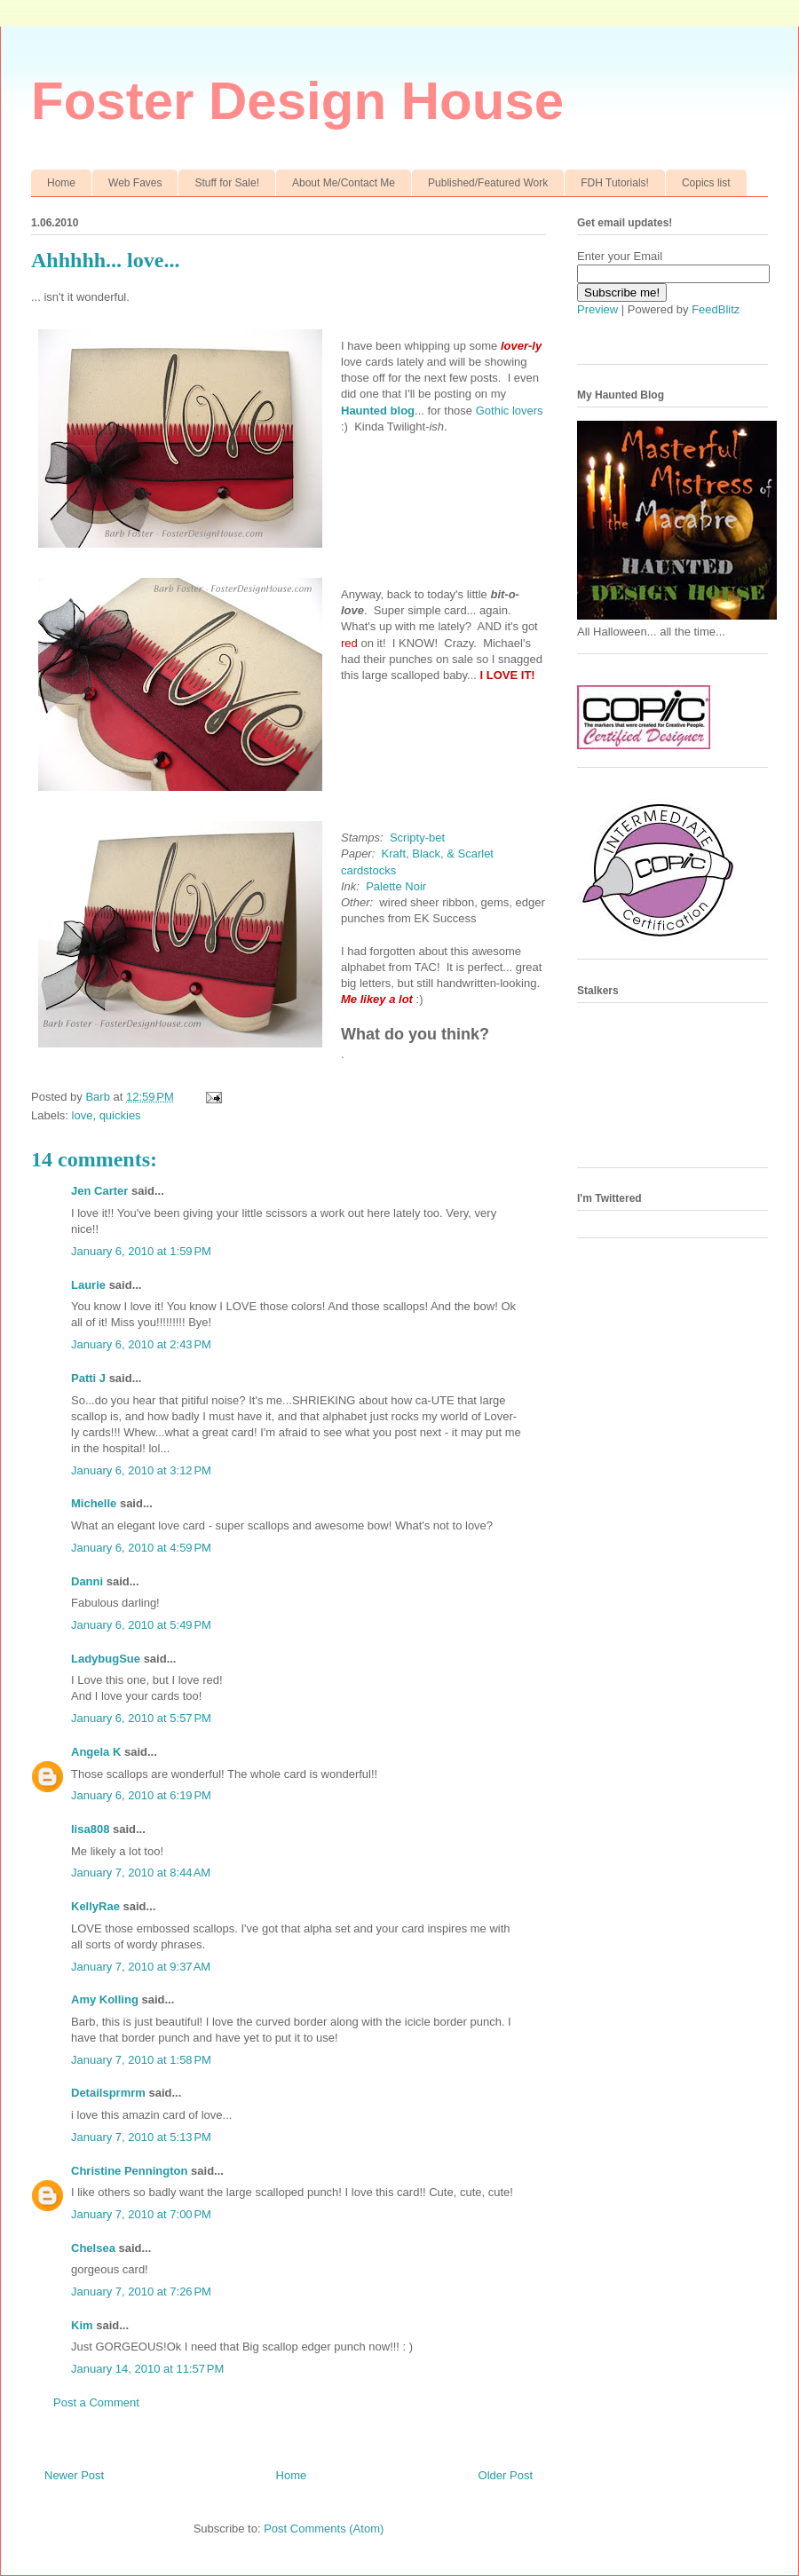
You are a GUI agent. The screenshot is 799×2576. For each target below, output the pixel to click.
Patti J (88, 1378)
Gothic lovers (509, 410)
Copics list (706, 183)
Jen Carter (99, 1190)
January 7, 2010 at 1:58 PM (141, 2059)
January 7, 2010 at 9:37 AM (140, 1966)
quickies (120, 1115)
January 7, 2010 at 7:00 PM (141, 2214)
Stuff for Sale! (226, 183)
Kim (82, 2325)
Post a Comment (96, 2402)
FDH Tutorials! (615, 183)
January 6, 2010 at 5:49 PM (141, 1625)
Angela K (96, 1751)
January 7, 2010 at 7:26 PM (141, 2291)
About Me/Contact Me (343, 183)
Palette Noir (396, 886)
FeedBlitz (716, 309)
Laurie (88, 1285)
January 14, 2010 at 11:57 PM (147, 2368)
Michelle (93, 1503)
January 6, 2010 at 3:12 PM (141, 1470)
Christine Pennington (129, 2170)
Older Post (506, 2475)
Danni (87, 1581)
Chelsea (93, 2248)
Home (61, 183)
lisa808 (90, 1829)
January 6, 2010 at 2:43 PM (141, 1344)
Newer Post (74, 2475)
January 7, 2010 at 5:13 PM (141, 2137)
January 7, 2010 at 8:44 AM (140, 1872)
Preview (597, 309)
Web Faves (135, 183)
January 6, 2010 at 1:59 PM (141, 1251)
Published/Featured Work (488, 183)
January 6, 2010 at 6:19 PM (141, 1795)
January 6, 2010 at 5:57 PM (141, 1718)
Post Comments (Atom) (324, 2528)
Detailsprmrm (108, 2092)
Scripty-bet (417, 837)
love (82, 1115)
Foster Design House (297, 100)
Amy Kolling (104, 1999)
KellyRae (95, 1906)
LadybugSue (105, 1658)
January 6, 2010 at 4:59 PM (141, 1547)
